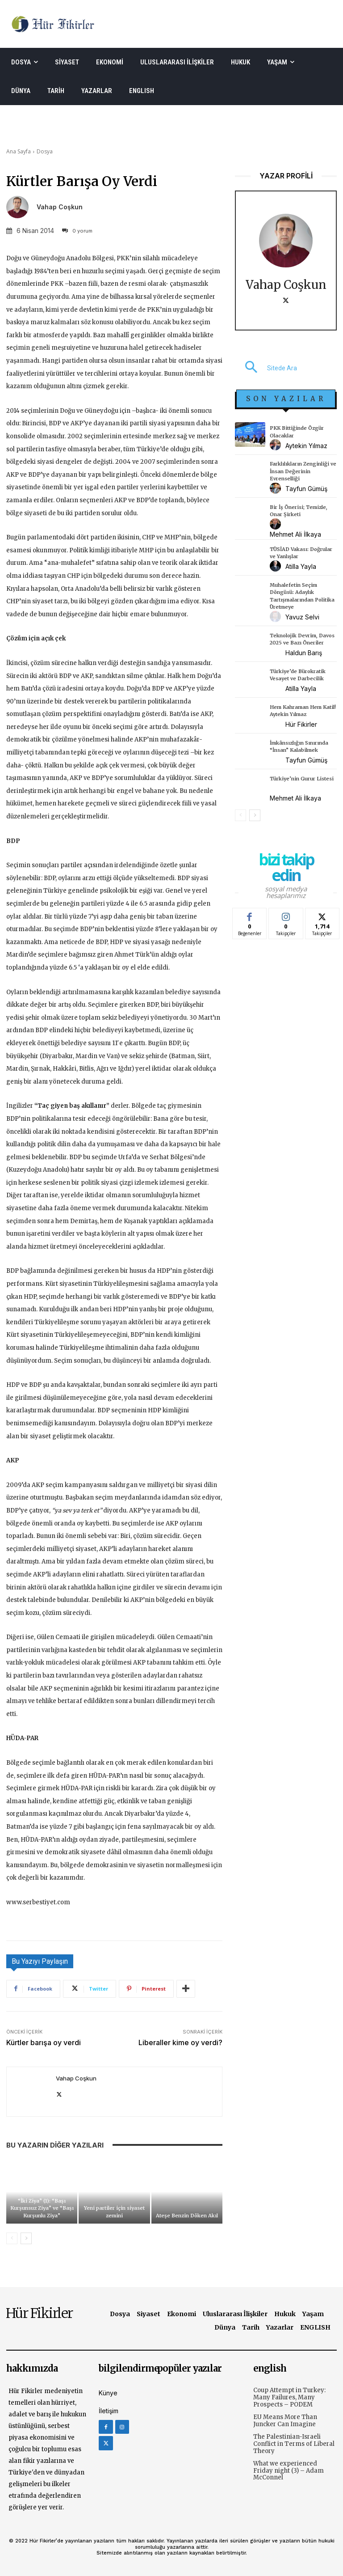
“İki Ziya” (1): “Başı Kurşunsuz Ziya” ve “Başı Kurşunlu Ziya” (42, 2208)
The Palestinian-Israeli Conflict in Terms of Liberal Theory (294, 2443)
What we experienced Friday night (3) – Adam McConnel (288, 2470)
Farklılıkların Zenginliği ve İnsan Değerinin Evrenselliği (303, 471)
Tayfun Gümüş (306, 488)
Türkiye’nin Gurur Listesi (302, 778)
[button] (266, 368)
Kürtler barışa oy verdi (43, 2042)
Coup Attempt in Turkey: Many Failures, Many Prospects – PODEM (289, 2397)
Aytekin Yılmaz (306, 445)
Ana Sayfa (18, 151)
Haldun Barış (303, 653)
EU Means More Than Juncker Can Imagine (285, 2420)
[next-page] (26, 2238)
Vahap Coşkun (60, 207)
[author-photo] (277, 445)
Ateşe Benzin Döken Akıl (187, 2215)
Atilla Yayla (300, 566)
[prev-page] (11, 2238)
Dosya (45, 151)
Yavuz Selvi (302, 617)
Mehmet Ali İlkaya (295, 534)
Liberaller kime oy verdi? (180, 2042)
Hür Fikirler (301, 724)
